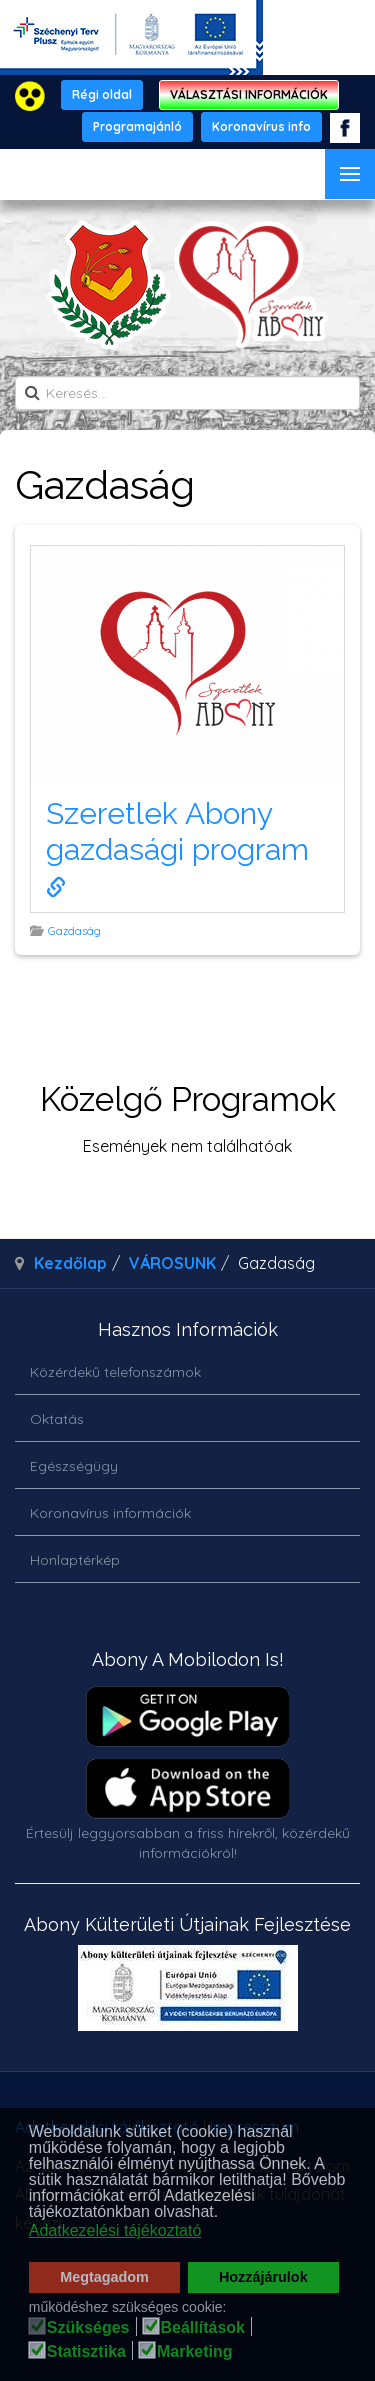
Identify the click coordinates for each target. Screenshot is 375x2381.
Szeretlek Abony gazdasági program (181, 847)
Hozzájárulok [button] (263, 2277)
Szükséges (88, 2328)
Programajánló (137, 126)
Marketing (195, 2352)
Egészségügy (74, 1466)
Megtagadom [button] (104, 2277)
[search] (187, 393)
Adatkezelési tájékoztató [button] (115, 2230)
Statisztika (86, 2352)
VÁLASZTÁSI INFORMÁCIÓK (249, 94)
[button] (224, 2214)
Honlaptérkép (75, 1560)
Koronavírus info (261, 126)
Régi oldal (102, 94)
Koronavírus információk (110, 1513)
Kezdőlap (70, 1263)
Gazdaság (76, 931)
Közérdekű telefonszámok (115, 1372)
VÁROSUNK (172, 1263)
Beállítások (203, 2328)
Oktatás (57, 1419)
